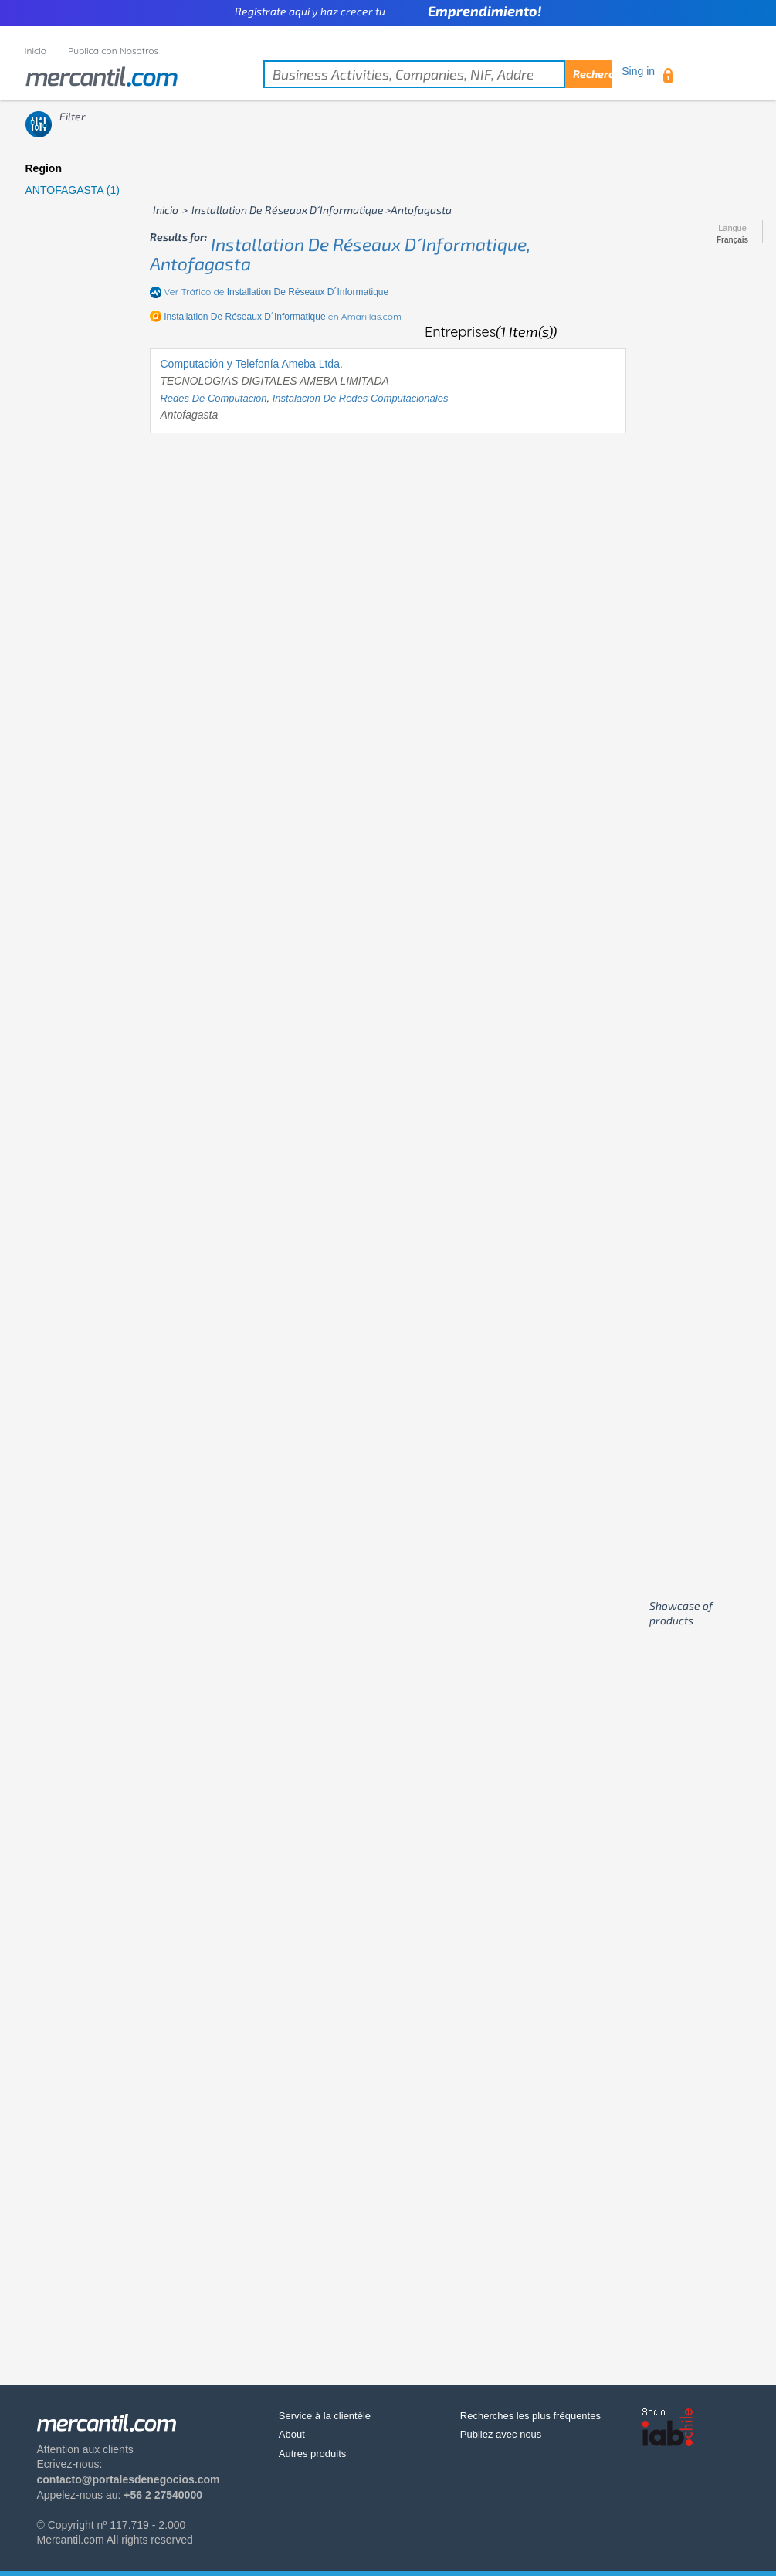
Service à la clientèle (325, 2416)
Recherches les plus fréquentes (530, 2416)
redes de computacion (213, 398)
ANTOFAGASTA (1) (72, 190)
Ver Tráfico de (276, 291)
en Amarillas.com (283, 316)
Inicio (36, 50)
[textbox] (437, 74)
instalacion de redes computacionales (361, 398)
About (292, 2434)
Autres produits (312, 2453)
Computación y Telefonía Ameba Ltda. (251, 364)
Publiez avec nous (501, 2434)
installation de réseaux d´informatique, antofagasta (340, 253)
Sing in (638, 71)
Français (732, 240)
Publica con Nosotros (113, 50)
